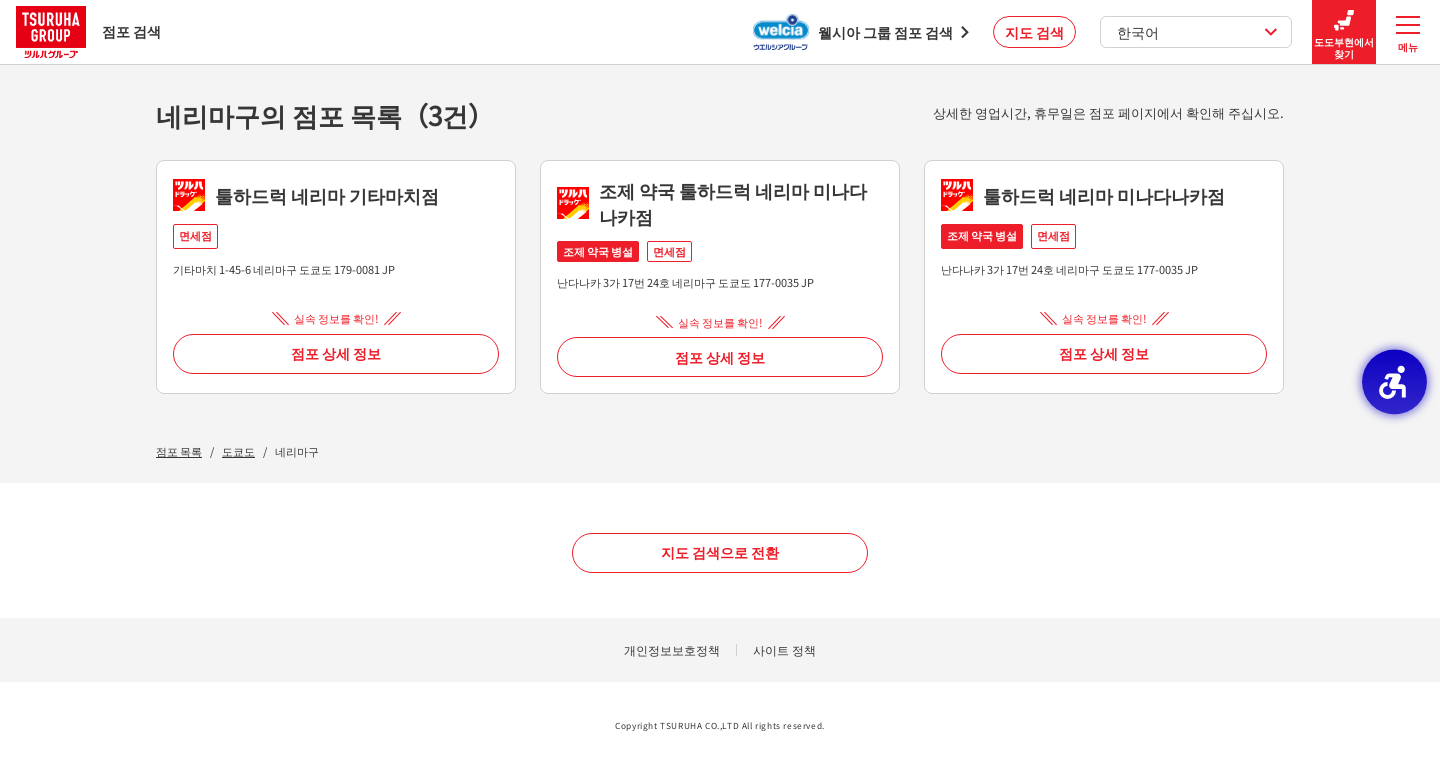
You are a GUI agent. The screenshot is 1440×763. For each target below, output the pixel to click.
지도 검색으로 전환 (720, 552)
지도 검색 (1034, 32)
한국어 (1197, 32)
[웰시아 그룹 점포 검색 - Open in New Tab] (861, 32)
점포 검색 (88, 31)
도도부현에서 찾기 (1344, 32)
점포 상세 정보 (336, 353)
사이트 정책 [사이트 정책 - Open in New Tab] (784, 649)
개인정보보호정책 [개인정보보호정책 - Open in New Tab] (672, 649)
